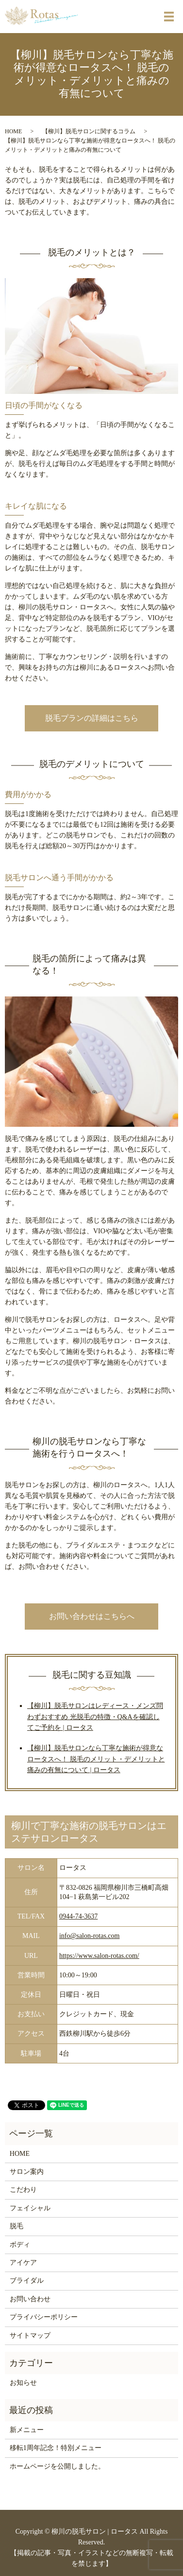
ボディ (20, 2244)
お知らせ (23, 2382)
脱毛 (16, 2226)
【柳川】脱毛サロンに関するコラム (88, 131)
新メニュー (27, 2430)
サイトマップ (30, 2335)
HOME (13, 131)
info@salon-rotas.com (89, 1935)
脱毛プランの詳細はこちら (91, 718)
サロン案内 (27, 2171)
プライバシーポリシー (44, 2317)
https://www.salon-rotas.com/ (99, 1955)
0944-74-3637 (78, 1916)
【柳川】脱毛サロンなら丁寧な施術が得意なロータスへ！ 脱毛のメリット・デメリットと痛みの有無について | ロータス (96, 1759)
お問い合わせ (30, 2299)
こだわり (23, 2189)
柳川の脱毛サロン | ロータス (94, 2531)
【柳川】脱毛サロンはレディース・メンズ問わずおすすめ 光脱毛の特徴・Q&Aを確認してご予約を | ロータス (95, 1716)
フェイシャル (30, 2208)
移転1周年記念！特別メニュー (55, 2448)
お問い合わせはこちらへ (91, 1616)
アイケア (23, 2262)
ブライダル (27, 2280)
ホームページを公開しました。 (57, 2466)
